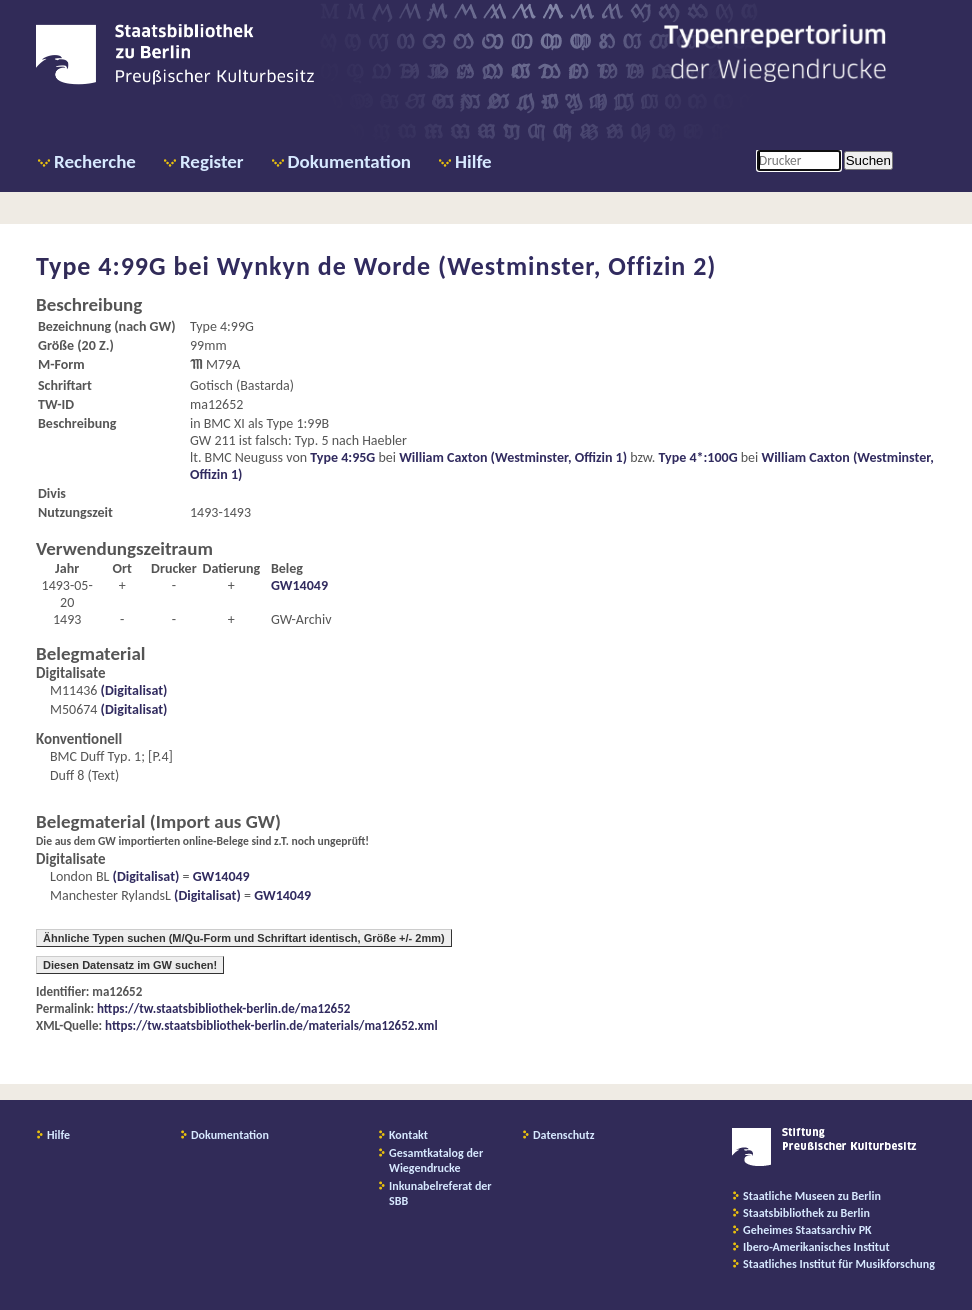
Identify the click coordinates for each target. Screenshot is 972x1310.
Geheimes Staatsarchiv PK (807, 1230)
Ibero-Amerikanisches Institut (816, 1247)
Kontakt (408, 1135)
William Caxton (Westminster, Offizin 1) (513, 457)
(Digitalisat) (132, 690)
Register (212, 161)
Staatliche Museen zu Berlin (812, 1196)
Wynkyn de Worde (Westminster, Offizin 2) (467, 266)
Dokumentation (349, 161)
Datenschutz (564, 1135)
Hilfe (473, 161)
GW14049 (299, 585)
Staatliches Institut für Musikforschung (839, 1264)
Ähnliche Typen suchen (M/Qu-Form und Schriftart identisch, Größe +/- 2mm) (244, 938)
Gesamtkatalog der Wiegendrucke (436, 1160)
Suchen (868, 160)
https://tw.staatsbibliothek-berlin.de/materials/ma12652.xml (271, 1025)
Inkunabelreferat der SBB (440, 1193)
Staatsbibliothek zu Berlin (806, 1213)
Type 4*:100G (698, 457)
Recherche (95, 161)
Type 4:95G (342, 457)
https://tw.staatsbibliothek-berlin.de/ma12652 (223, 1008)
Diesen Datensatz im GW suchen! (130, 965)
